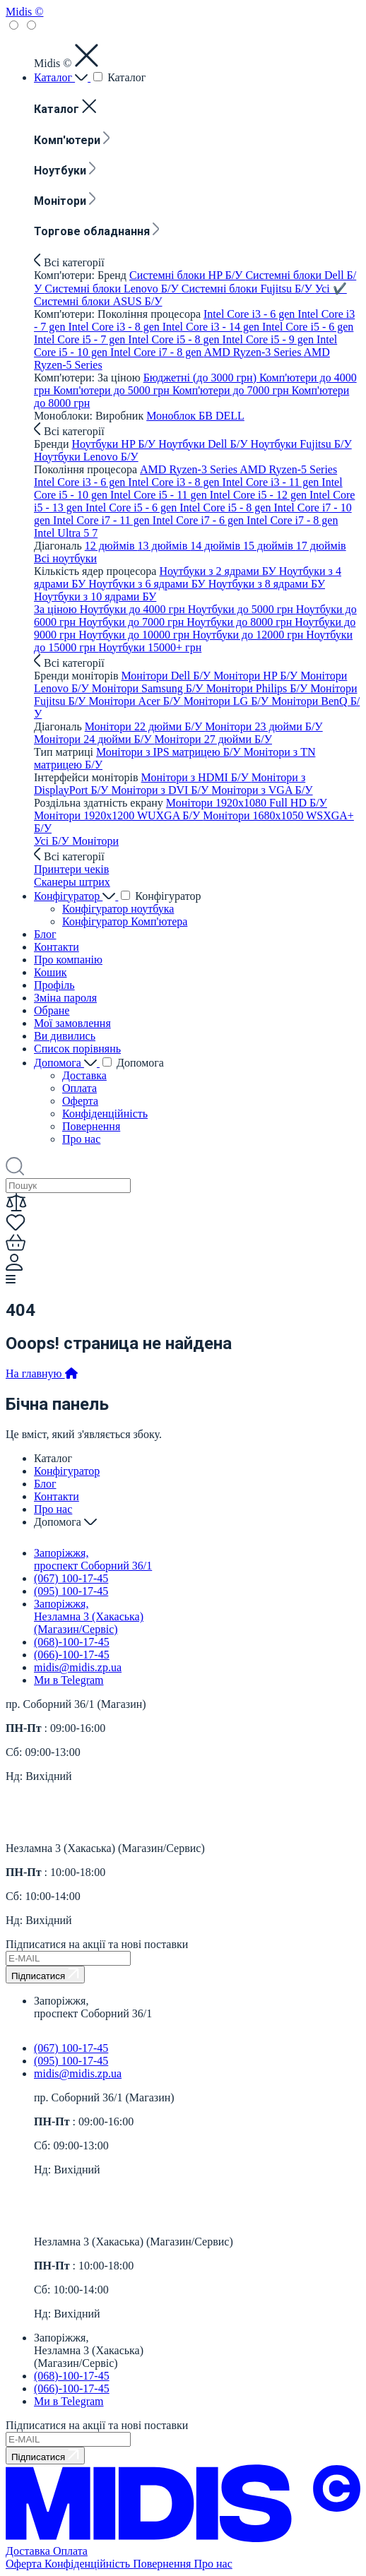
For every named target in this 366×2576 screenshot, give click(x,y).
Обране (51, 1010)
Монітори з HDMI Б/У (196, 777)
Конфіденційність (105, 1114)
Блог (45, 934)
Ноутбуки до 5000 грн (242, 609)
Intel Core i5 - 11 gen (160, 495)
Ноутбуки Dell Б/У (204, 444)
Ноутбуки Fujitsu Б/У (301, 444)
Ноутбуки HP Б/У (115, 444)
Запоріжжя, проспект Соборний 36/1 (93, 1559)
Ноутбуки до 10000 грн (135, 635)
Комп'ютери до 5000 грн (112, 390)
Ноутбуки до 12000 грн (249, 635)
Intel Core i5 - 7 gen (81, 339)
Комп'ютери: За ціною (88, 378)
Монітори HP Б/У (256, 676)
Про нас (81, 1139)
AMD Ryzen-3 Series (253, 352)
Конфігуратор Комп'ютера (124, 921)
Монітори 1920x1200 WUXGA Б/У (118, 815)
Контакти (56, 947)
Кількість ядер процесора (96, 571)
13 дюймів (164, 546)
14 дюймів (216, 546)
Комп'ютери (72, 140)
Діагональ (59, 546)
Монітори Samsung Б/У (149, 688)
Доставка (84, 1075)
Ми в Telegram (69, 1680)
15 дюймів (269, 546)
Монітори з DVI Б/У (161, 790)
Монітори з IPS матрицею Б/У (170, 752)
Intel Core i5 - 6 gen (307, 327)
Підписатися (45, 1974)
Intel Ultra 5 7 (66, 533)
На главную (42, 1373)
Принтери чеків (71, 869)
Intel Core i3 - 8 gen (115, 327)
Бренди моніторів (77, 676)
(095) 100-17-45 (71, 1591)
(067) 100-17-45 (71, 1578)
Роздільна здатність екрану (100, 803)
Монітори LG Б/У (227, 701)
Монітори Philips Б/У (258, 688)
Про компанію (68, 960)
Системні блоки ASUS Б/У (98, 301)
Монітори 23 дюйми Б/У (263, 726)
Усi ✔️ (331, 289)
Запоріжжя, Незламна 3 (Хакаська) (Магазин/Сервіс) (88, 1616)
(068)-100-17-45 (72, 1642)
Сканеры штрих (72, 882)
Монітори (65, 201)
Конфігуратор (76, 896)
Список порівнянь (77, 1049)
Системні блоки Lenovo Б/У (113, 289)
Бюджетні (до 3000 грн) (201, 378)
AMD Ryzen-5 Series (288, 469)
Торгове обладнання (97, 231)
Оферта (80, 1101)
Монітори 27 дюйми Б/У (212, 739)
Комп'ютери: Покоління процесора (118, 314)
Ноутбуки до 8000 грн (241, 622)
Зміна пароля (65, 998)
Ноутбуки (65, 170)
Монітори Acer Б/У (135, 701)
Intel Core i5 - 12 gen (259, 495)
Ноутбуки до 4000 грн (134, 609)
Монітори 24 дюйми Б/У (94, 739)
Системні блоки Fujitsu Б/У (248, 289)
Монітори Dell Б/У (167, 676)
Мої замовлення (72, 1023)
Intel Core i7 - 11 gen (103, 520)
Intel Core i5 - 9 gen (270, 339)
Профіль (54, 985)
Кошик (50, 972)
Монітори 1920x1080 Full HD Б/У (246, 803)
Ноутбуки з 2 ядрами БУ (218, 571)
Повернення (91, 1126)
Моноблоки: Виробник (90, 416)
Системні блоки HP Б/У (187, 275)
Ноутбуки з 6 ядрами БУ (148, 584)
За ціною (57, 609)
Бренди (53, 444)
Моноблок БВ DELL (195, 416)
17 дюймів (321, 546)
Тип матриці (65, 752)
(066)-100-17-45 (72, 1655)
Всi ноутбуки (65, 558)
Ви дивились (64, 1036)
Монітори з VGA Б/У (261, 790)
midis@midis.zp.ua (78, 1667)
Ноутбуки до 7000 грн (132, 622)
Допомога (67, 1063)
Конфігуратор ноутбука (118, 909)
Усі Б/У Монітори (76, 841)
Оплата (79, 1088)
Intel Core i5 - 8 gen (175, 339)
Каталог (62, 77)
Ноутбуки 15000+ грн (149, 647)
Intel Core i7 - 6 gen (200, 520)
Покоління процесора (87, 469)
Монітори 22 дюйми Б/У (145, 726)
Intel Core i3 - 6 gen (250, 314)
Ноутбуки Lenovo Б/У (86, 457)
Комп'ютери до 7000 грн (232, 390)
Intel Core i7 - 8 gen (156, 352)
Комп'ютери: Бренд (81, 275)
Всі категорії (69, 262)
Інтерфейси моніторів (87, 777)
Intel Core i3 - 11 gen (272, 482)
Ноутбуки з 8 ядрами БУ (266, 584)
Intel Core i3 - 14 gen (212, 327)
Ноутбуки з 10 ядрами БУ (95, 596)
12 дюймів (111, 546)
